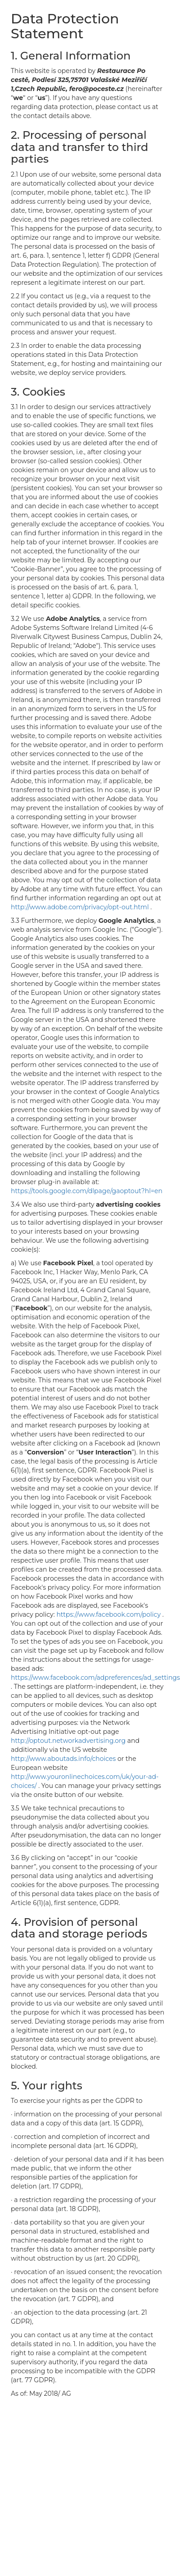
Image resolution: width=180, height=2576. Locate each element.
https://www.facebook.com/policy (109, 1614)
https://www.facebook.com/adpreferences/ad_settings (95, 1677)
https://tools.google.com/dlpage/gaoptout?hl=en (86, 1191)
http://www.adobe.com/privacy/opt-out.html (80, 907)
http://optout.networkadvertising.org (69, 1741)
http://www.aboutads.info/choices (64, 1759)
